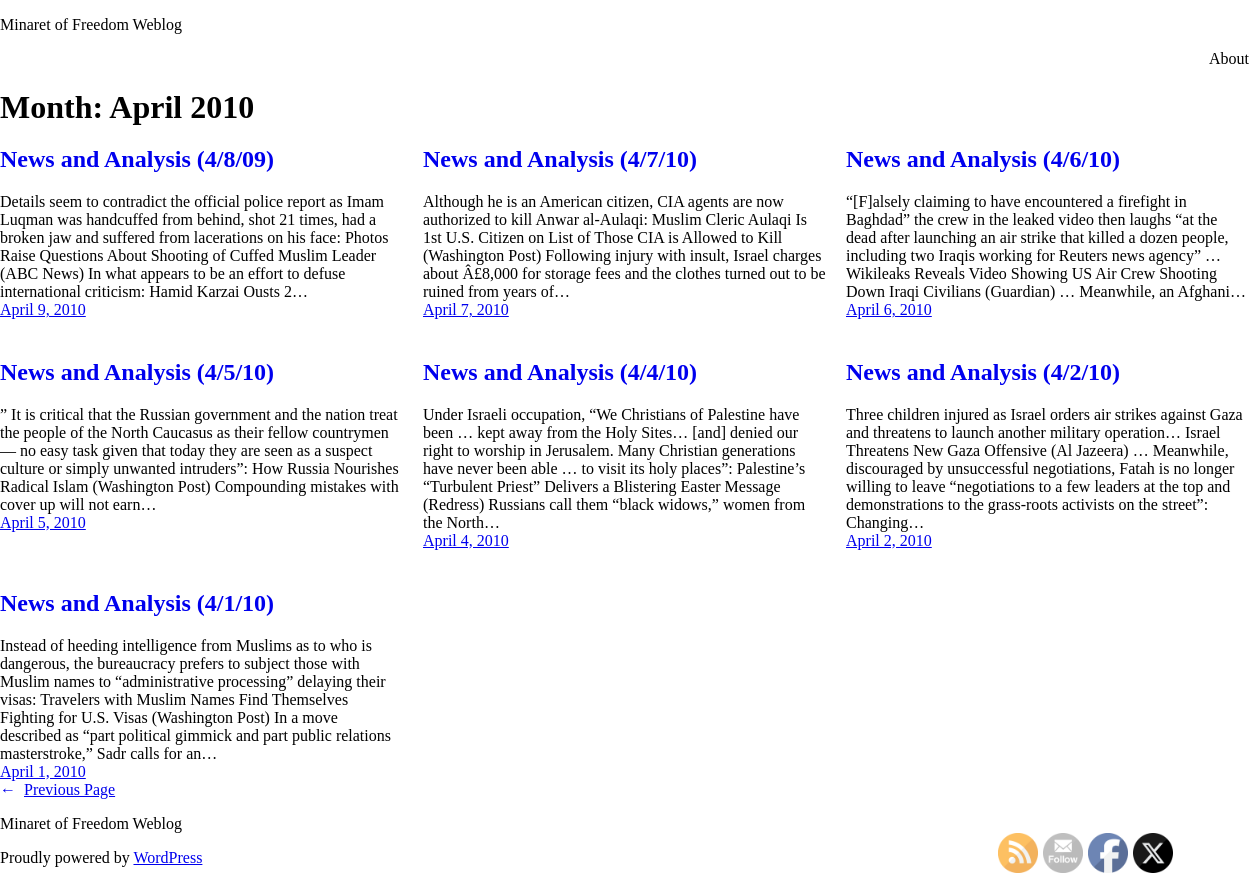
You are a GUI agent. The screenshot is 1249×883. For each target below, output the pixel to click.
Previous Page (57, 789)
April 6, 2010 (889, 309)
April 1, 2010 (43, 771)
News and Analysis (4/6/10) (983, 159)
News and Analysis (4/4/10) (560, 372)
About (1229, 58)
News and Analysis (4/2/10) (983, 372)
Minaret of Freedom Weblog (91, 24)
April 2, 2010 (889, 540)
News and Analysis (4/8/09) (137, 159)
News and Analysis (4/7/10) (560, 159)
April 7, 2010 (466, 309)
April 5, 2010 (43, 522)
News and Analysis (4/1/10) (137, 603)
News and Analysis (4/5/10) (137, 372)
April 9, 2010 (43, 309)
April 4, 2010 (466, 540)
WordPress (167, 857)
